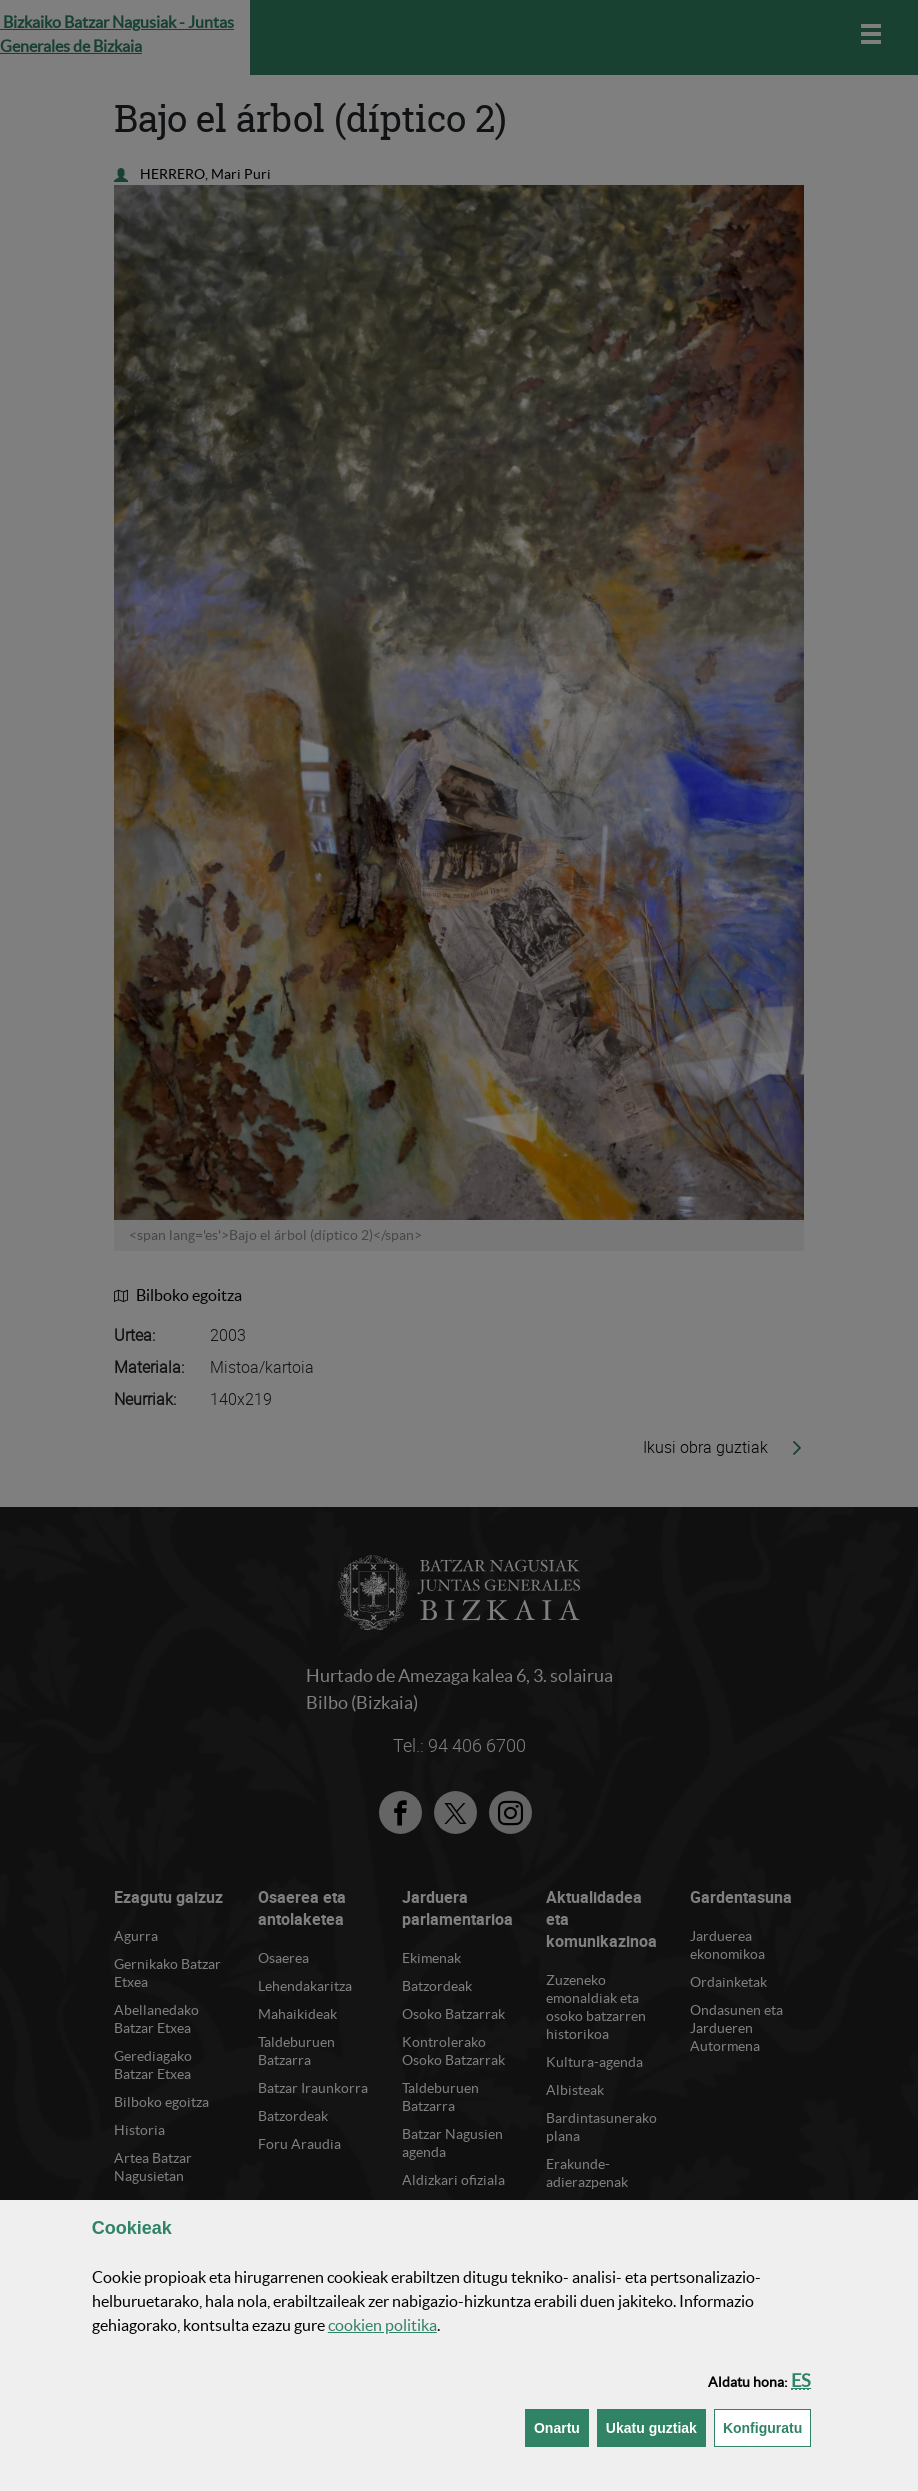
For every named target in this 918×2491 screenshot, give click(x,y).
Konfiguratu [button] (767, 2426)
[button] (801, 2380)
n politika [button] (382, 2325)
